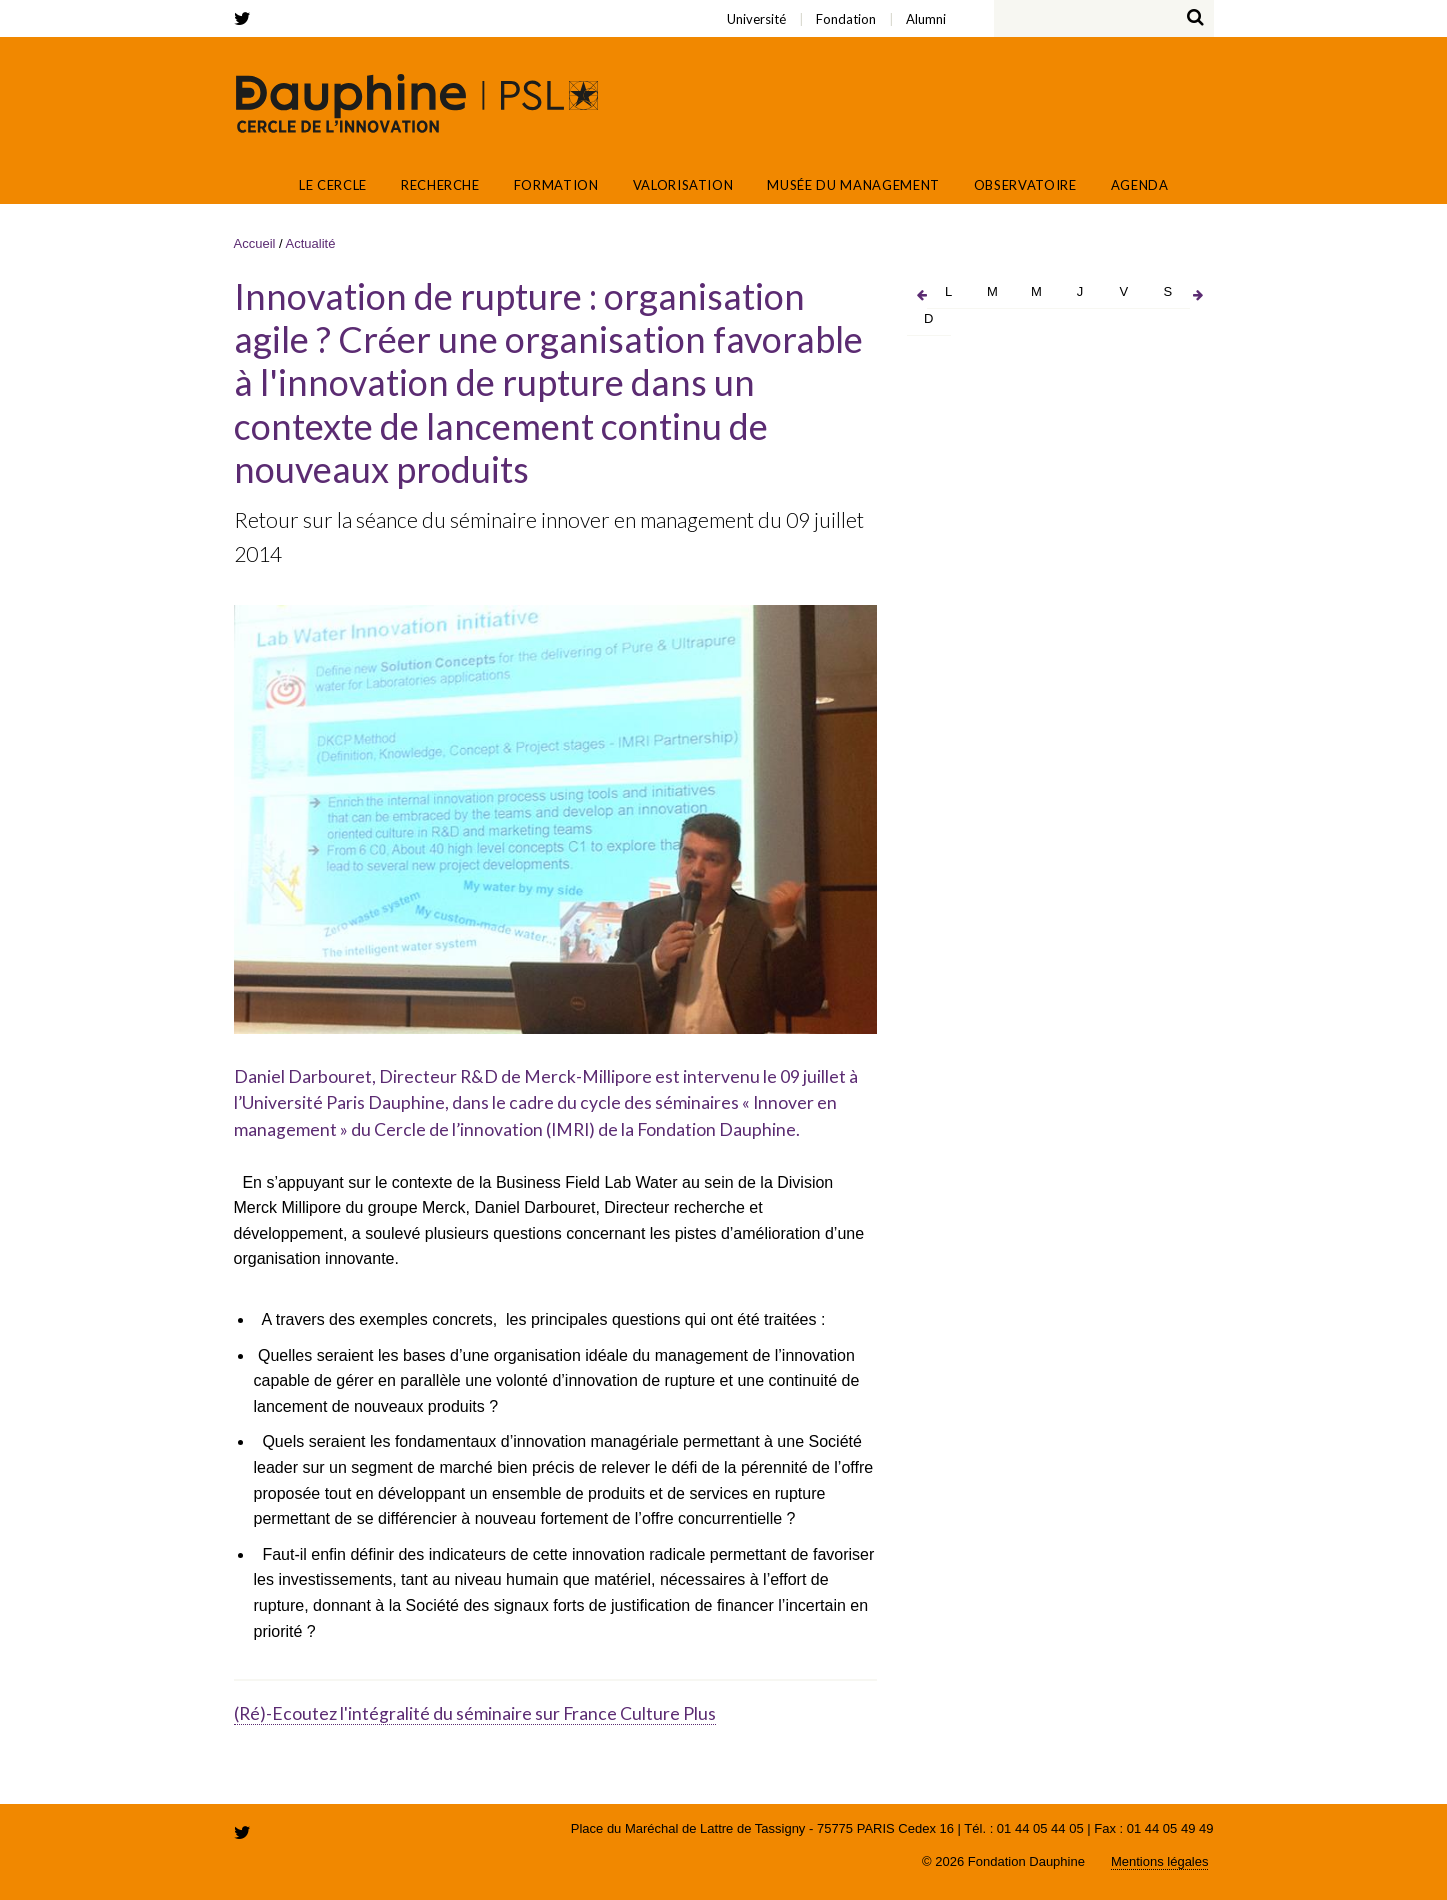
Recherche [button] (440, 185)
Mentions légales (1160, 1861)
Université (323, 6)
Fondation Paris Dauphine (1119, 104)
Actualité (311, 243)
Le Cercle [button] (333, 185)
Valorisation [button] (683, 185)
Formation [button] (556, 185)
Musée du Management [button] (853, 185)
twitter (246, 18)
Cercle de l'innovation (417, 103)
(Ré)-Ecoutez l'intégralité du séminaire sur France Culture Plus (475, 1713)
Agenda (1140, 185)
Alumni (348, 6)
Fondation (334, 6)
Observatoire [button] (1025, 185)
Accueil (263, 185)
